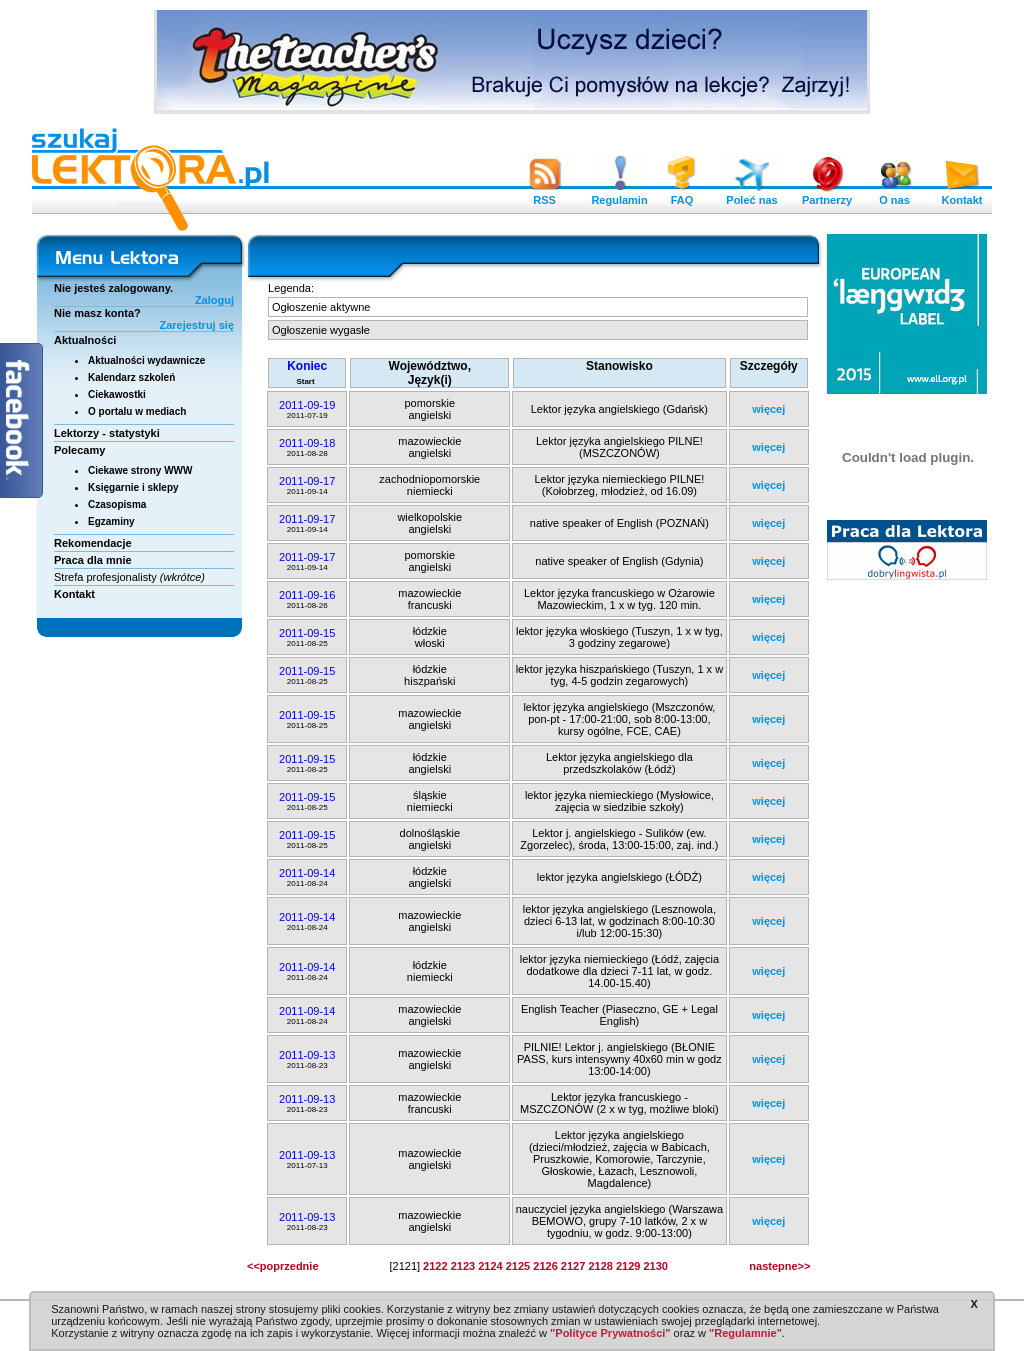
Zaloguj (214, 300)
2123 (463, 1266)
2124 (490, 1266)
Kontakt (962, 195)
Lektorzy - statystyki (107, 433)
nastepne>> (779, 1266)
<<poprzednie (283, 1266)
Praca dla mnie (93, 560)
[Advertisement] (908, 895)
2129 (628, 1266)
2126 (545, 1266)
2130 (655, 1266)
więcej (768, 409)
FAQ (682, 195)
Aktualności (85, 340)
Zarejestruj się (196, 325)
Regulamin (619, 195)
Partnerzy (827, 195)
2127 (573, 1266)
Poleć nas (751, 195)
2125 (518, 1266)
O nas (895, 195)
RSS (545, 195)
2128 (600, 1266)
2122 (435, 1266)
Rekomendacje (93, 543)
